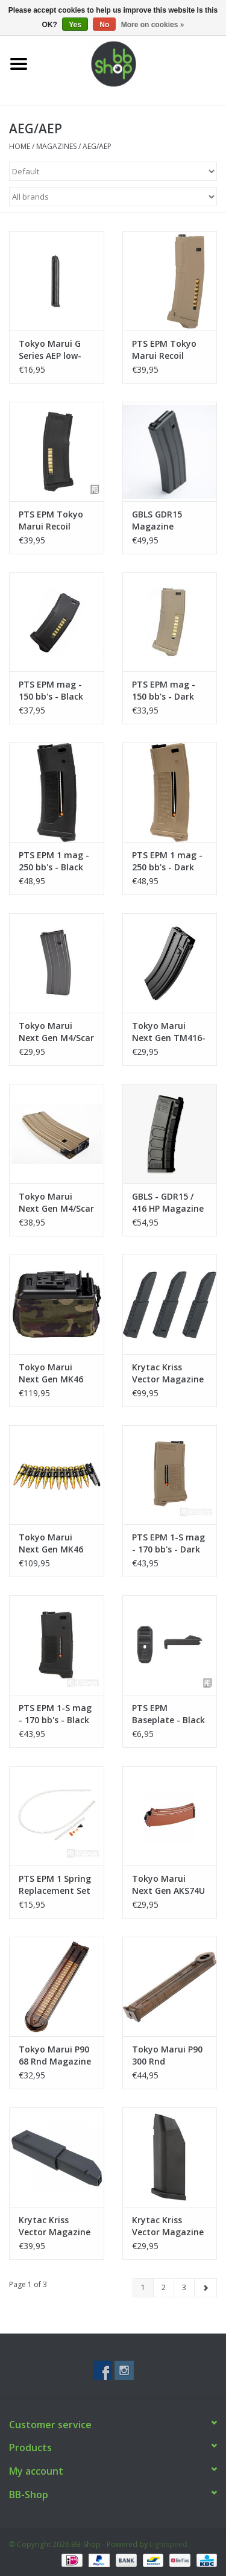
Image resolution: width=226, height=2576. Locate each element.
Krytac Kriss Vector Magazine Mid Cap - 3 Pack (168, 1373)
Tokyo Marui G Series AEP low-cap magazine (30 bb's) (56, 350)
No (104, 25)
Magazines (56, 146)
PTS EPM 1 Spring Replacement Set (55, 1884)
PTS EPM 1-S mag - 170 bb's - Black (55, 1714)
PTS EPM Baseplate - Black (168, 1714)
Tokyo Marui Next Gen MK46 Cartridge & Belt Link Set (53, 1543)
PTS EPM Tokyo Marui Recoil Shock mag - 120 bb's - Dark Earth (167, 350)
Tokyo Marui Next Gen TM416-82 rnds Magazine (169, 1032)
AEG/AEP (97, 146)
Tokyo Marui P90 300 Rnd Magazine (167, 2055)
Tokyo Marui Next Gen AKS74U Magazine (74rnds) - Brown (168, 1885)
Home (19, 146)
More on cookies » (152, 25)
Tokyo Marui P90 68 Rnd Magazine (55, 2055)
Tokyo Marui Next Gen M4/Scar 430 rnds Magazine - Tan (56, 1203)
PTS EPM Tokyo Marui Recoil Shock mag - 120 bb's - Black (53, 520)
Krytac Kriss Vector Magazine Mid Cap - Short (168, 2226)
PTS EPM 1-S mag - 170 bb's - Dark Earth (168, 1543)
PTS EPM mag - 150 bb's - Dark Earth (163, 691)
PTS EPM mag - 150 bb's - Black (51, 690)
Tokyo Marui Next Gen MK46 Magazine (51, 1373)
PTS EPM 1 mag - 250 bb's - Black (54, 861)
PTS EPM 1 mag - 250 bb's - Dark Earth (167, 861)
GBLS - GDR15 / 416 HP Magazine (168, 1202)
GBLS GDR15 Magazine (157, 520)
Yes (75, 25)
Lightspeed (168, 2544)
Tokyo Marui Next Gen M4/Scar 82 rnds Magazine (56, 1032)
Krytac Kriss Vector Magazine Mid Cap (54, 2226)
